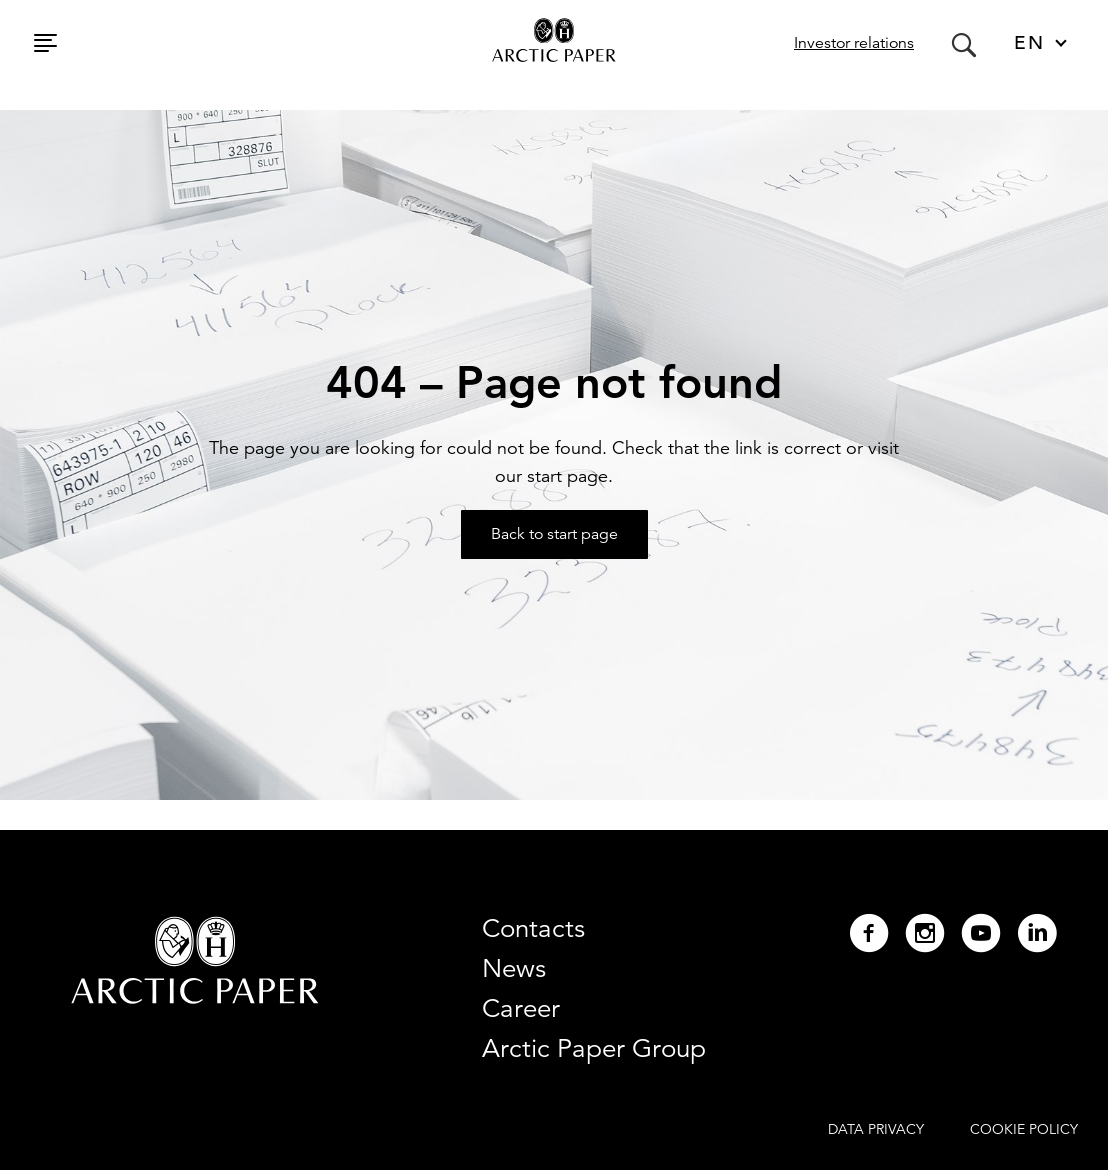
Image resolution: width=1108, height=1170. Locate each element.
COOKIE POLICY (1024, 1129)
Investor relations (854, 43)
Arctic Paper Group (594, 1048)
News (514, 968)
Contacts (533, 928)
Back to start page (554, 534)
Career (521, 1008)
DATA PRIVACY (876, 1129)
